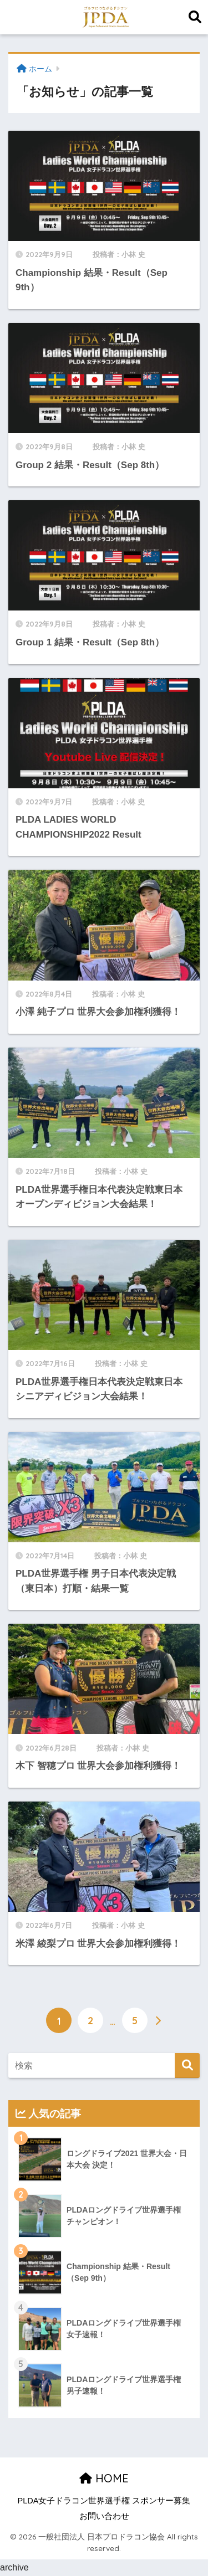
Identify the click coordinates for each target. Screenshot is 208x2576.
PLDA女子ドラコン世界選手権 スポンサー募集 (104, 2500)
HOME (104, 2478)
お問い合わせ (104, 2516)
